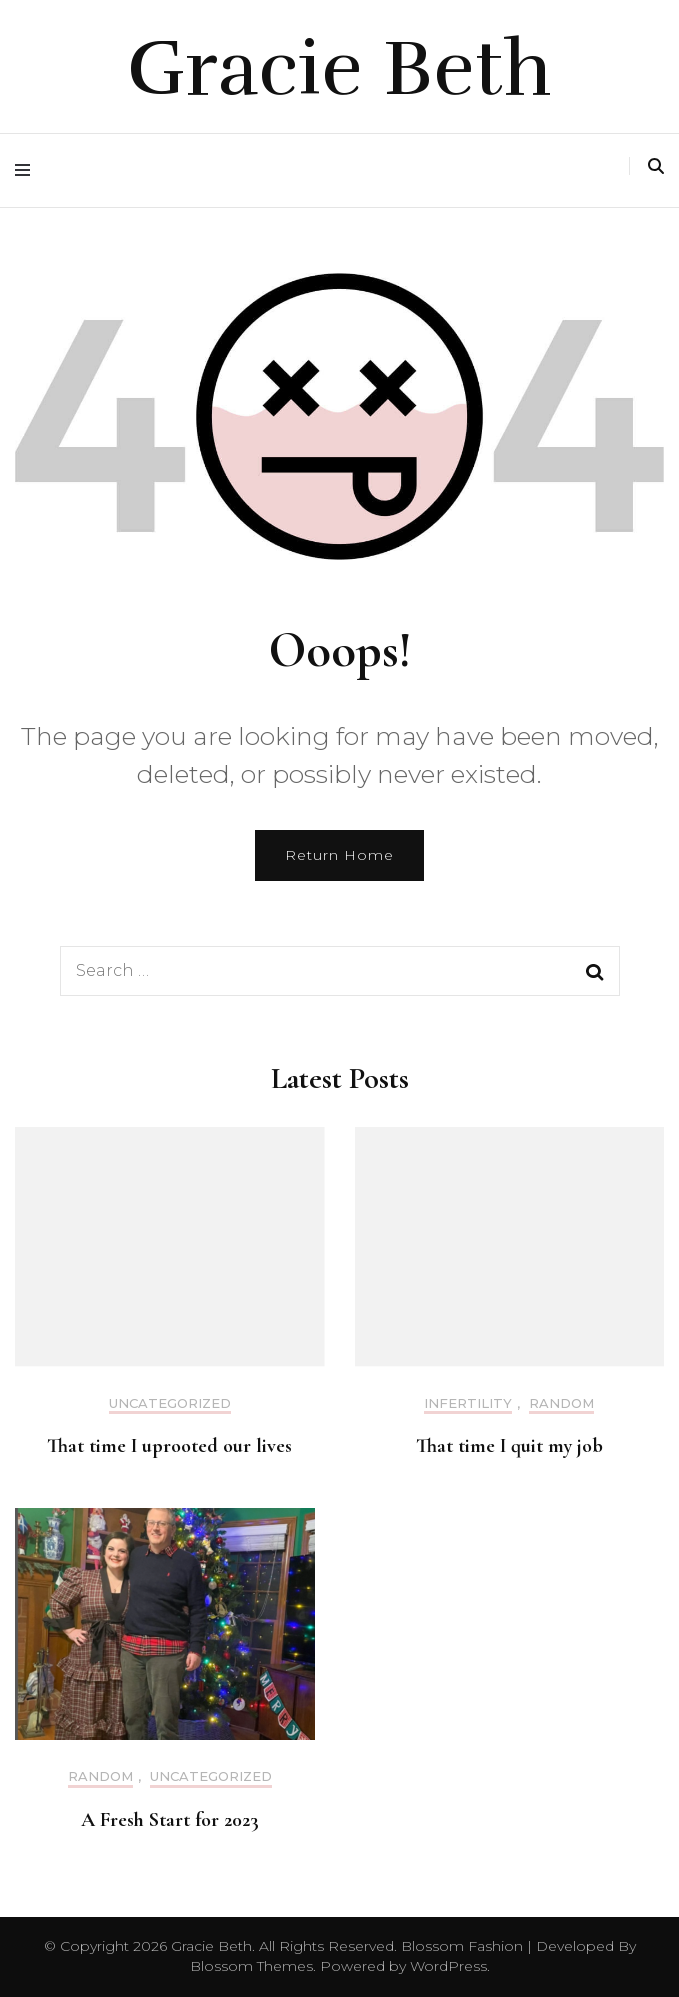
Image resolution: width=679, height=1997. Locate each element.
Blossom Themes (251, 1966)
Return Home (339, 855)
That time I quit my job (509, 1446)
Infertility (468, 1403)
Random (561, 1403)
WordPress (448, 1966)
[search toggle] (656, 166)
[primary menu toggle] (27, 170)
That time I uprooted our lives (169, 1446)
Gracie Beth (339, 68)
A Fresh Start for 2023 (170, 1820)
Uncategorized (170, 1403)
